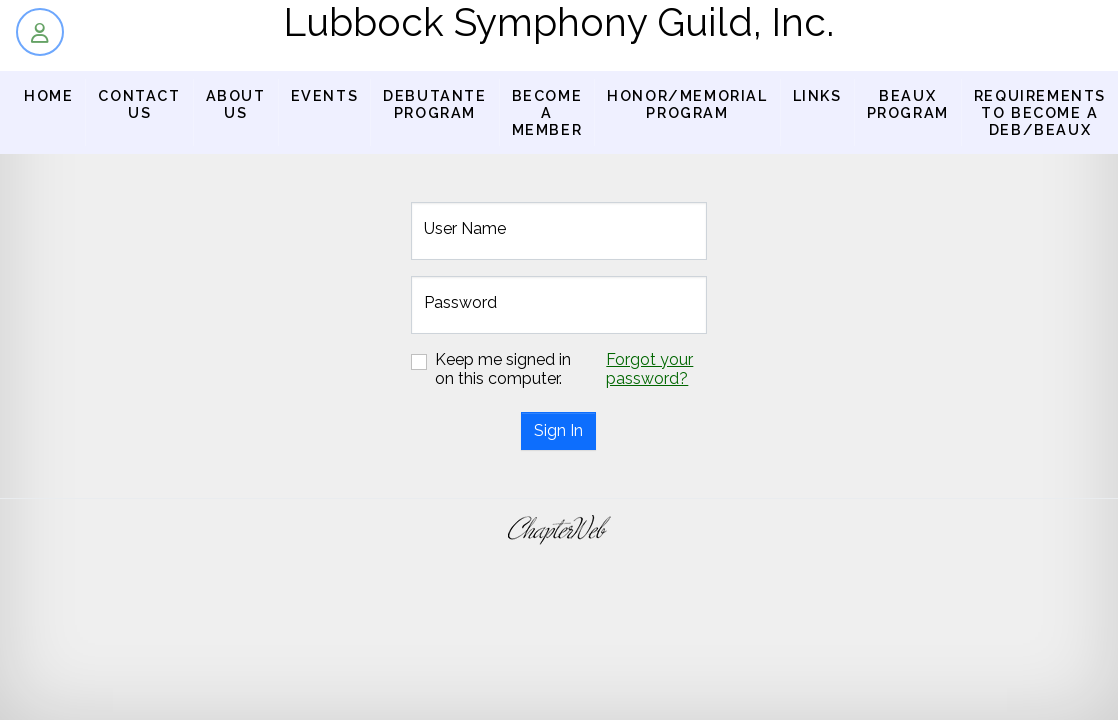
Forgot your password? (649, 369)
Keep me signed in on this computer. (503, 369)
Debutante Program (434, 104)
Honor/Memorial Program (687, 104)
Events (325, 95)
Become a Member (547, 112)
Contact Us (139, 104)
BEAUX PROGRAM (908, 104)
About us (236, 104)
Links (817, 95)
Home (48, 95)
